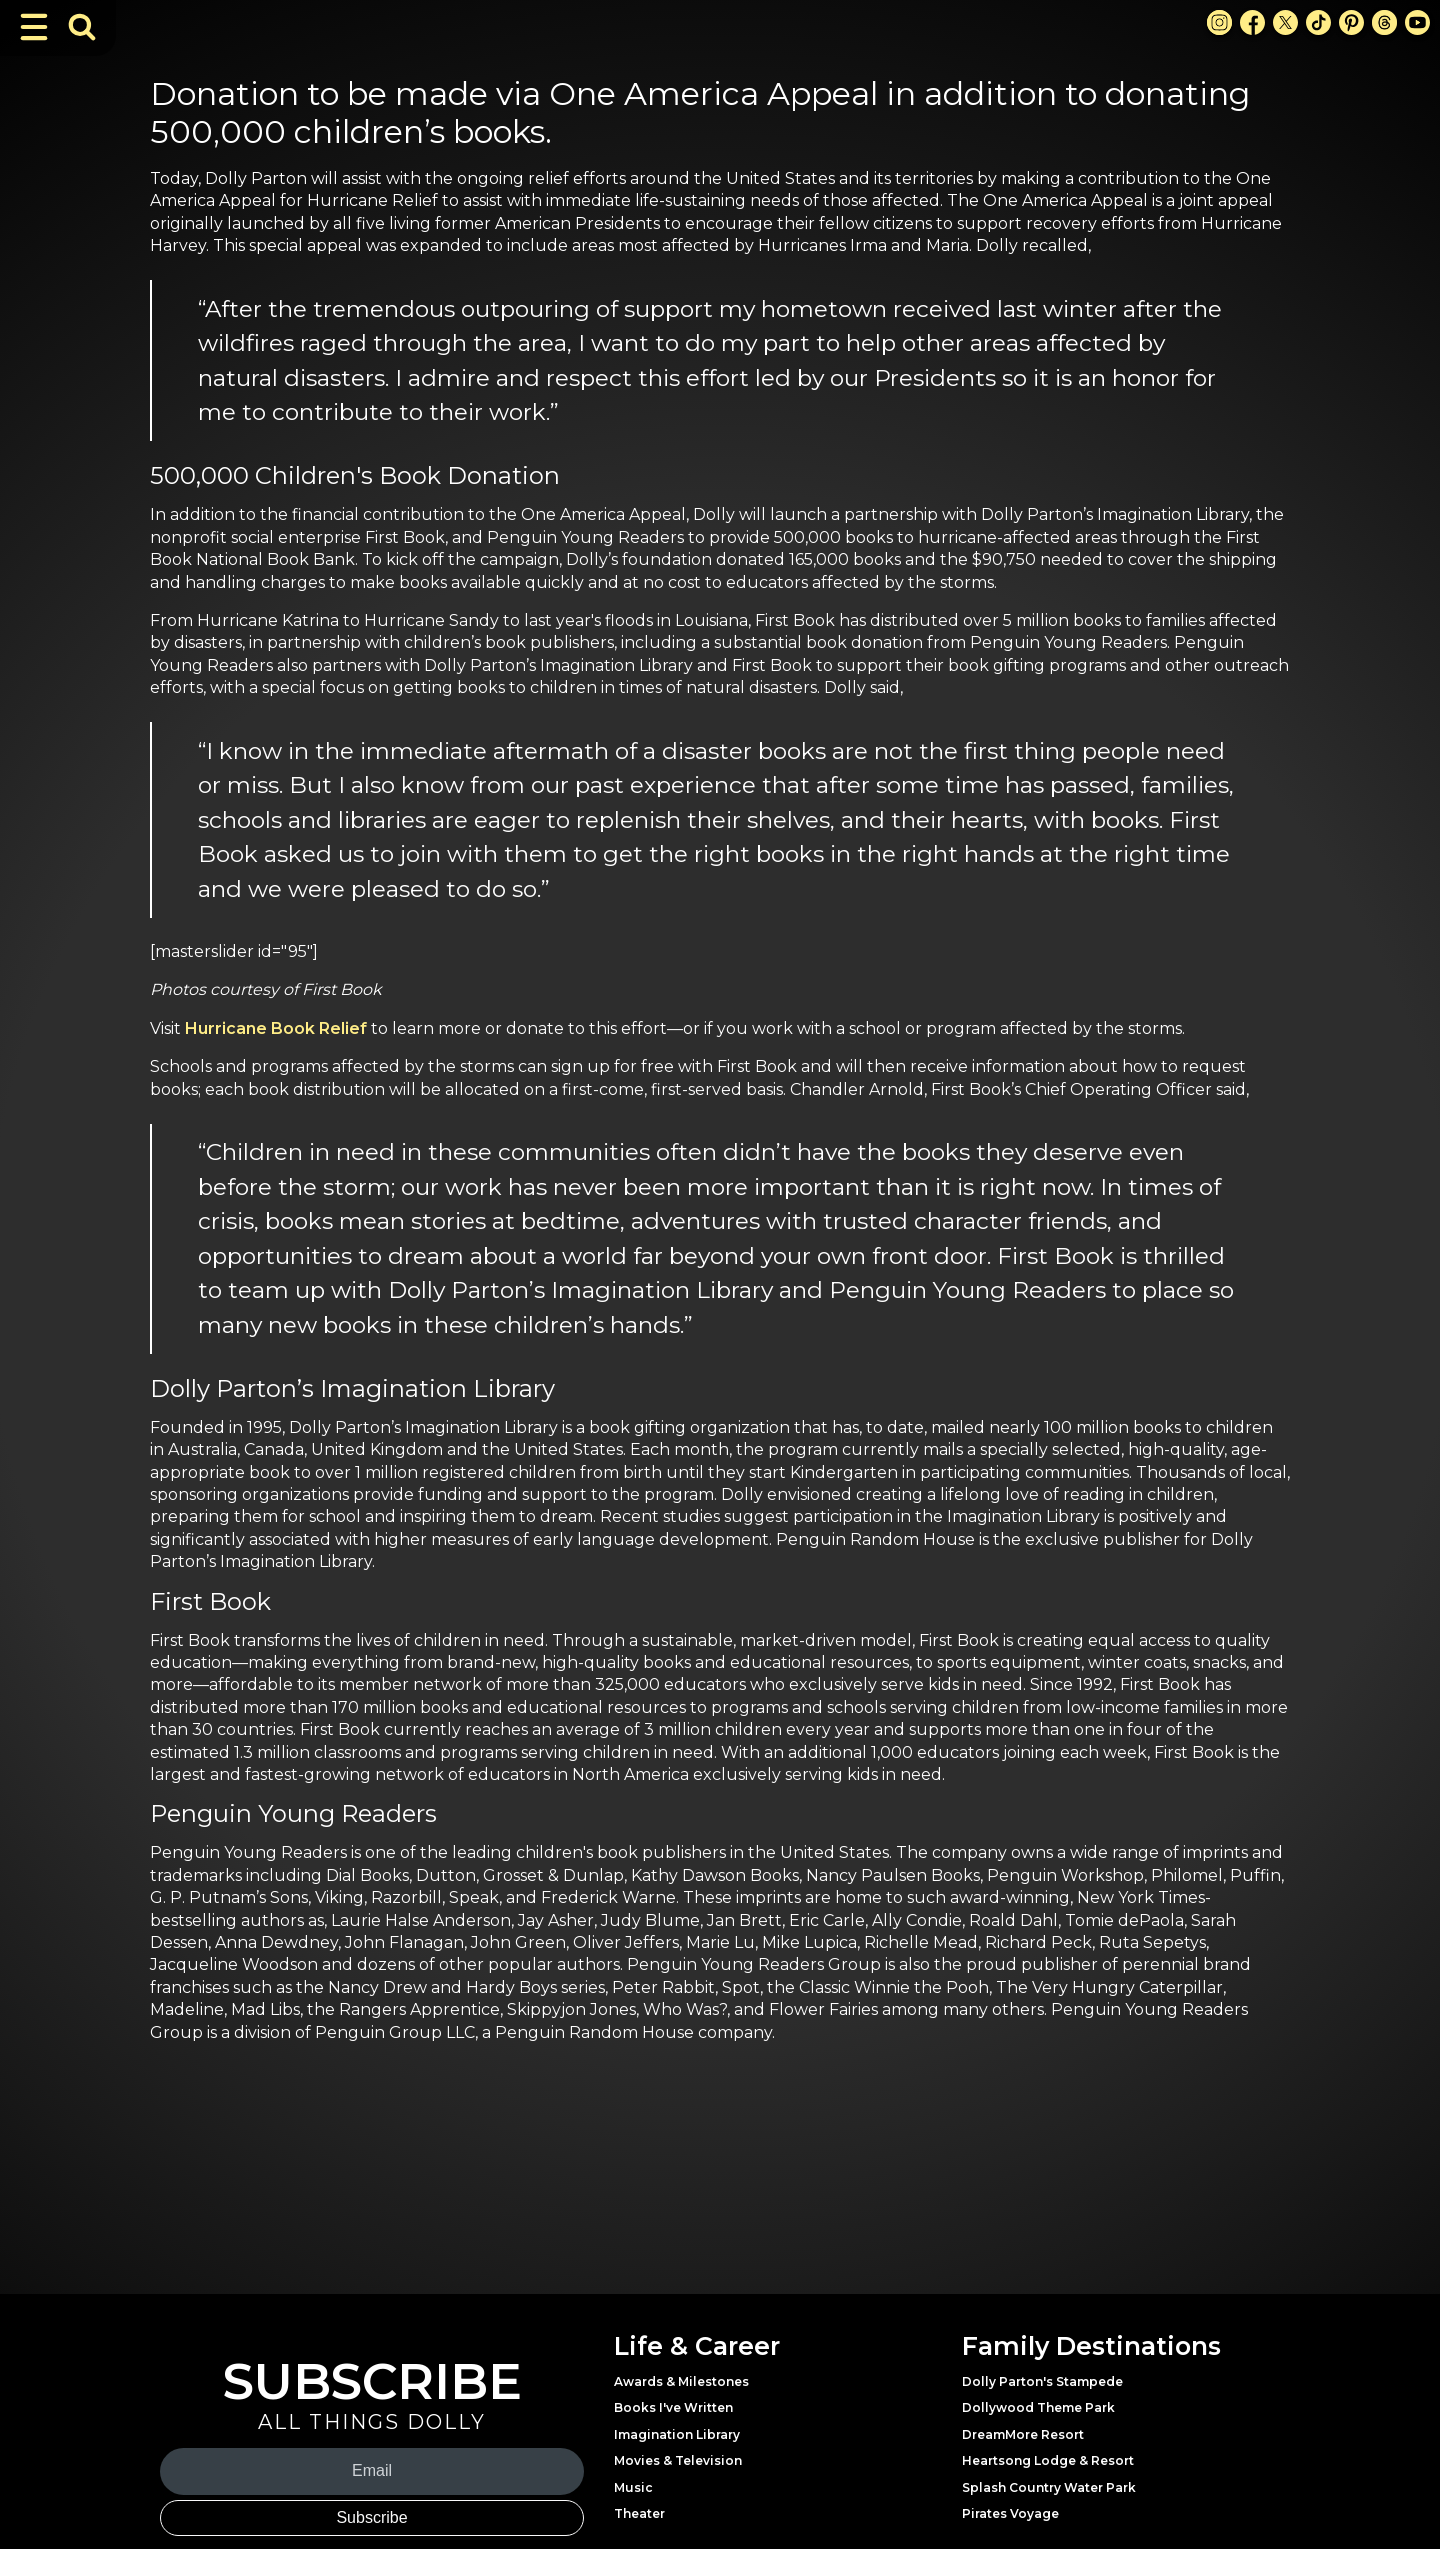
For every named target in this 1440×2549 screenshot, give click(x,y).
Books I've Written (673, 2407)
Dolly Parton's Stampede (1042, 2381)
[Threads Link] (1384, 22)
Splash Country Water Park (1049, 2487)
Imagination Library (677, 2434)
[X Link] (1285, 22)
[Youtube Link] (1417, 22)
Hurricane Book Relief (276, 1028)
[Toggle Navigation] (34, 27)
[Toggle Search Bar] (82, 27)
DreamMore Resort (1023, 2434)
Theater (639, 2513)
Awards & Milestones (681, 2381)
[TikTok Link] (1318, 22)
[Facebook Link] (1252, 22)
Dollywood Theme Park (1038, 2407)
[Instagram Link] (1219, 22)
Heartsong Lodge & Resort (1048, 2460)
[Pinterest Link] (1351, 22)
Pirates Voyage (1010, 2513)
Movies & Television (678, 2460)
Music (633, 2487)
